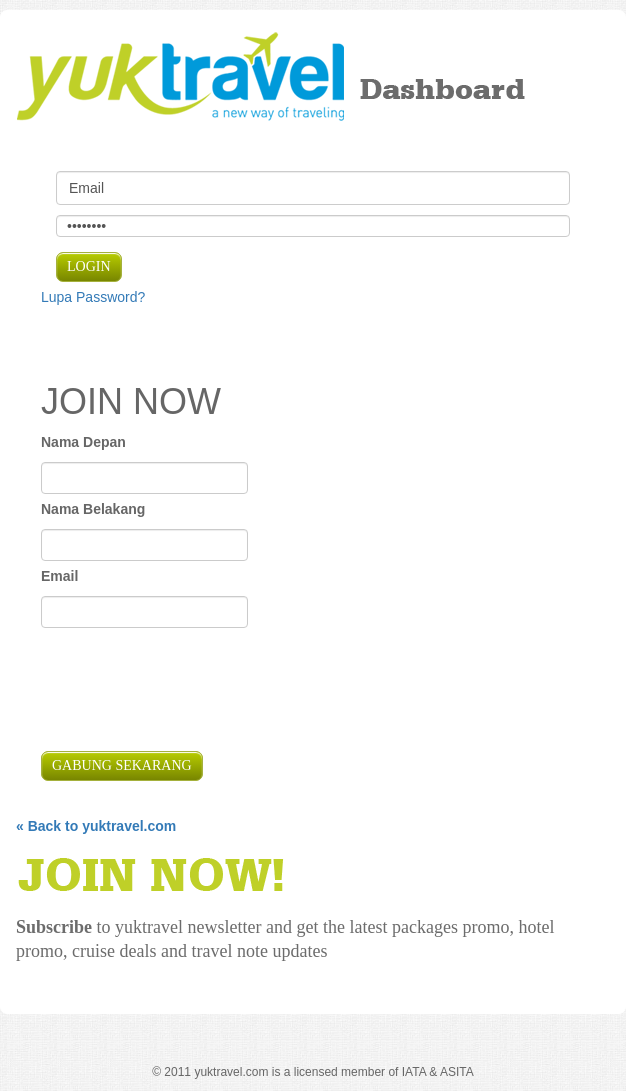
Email (59, 576)
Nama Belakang (93, 509)
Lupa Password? (93, 297)
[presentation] (193, 692)
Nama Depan (83, 442)
